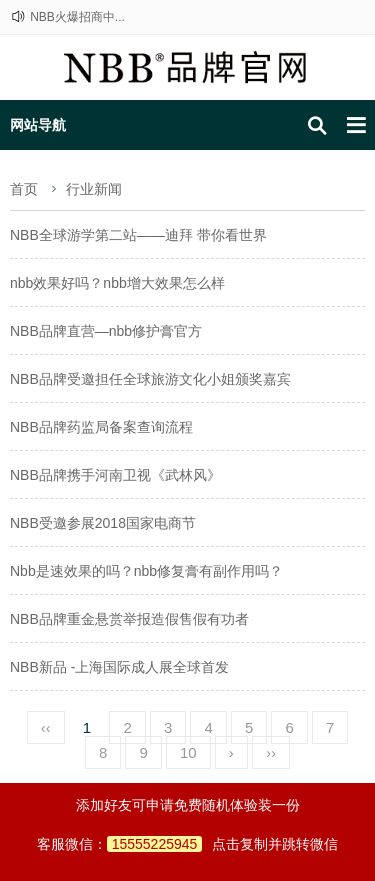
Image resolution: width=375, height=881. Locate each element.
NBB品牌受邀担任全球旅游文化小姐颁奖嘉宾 (150, 379)
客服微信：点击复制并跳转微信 (188, 844)
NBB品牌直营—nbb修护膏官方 (106, 331)
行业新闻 (94, 189)
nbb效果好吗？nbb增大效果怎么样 (117, 283)
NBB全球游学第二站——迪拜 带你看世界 (138, 235)
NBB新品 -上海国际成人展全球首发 (119, 667)
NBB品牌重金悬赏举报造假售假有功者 (129, 619)
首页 (24, 189)
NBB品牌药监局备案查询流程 (101, 427)
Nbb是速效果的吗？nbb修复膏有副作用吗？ (146, 571)
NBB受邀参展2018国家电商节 (103, 523)
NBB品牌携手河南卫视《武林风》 (115, 475)
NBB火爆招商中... (77, 17)
